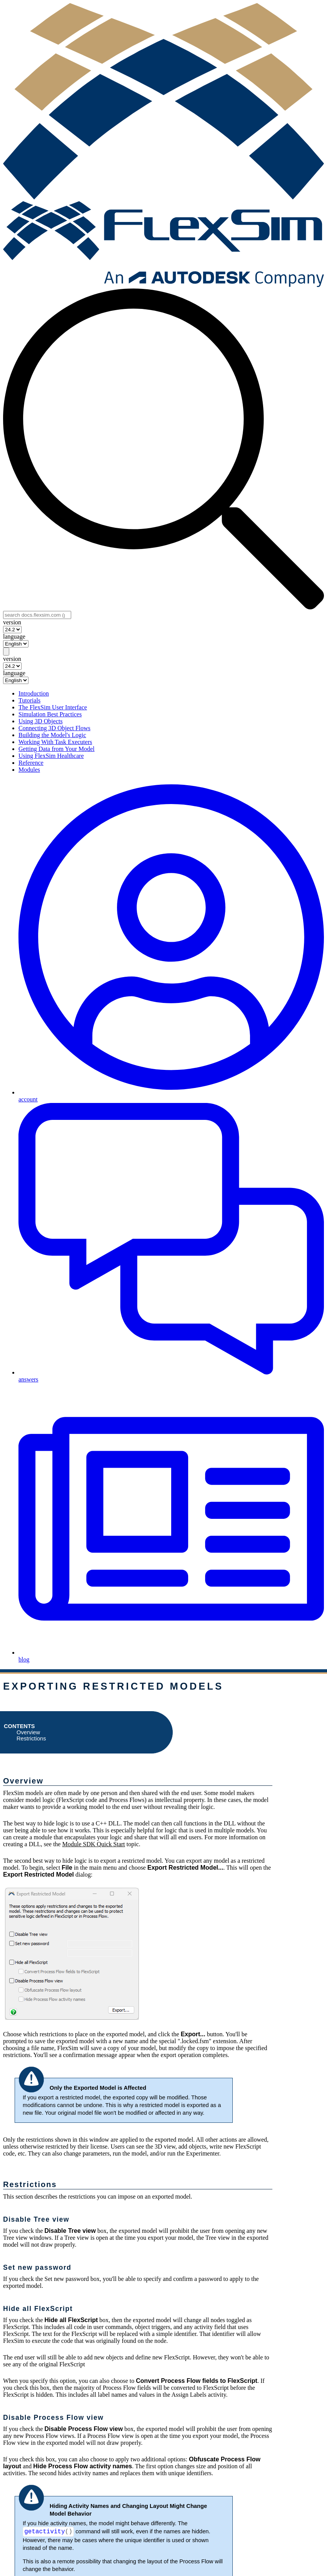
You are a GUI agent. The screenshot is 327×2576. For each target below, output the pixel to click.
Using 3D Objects (40, 721)
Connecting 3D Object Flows (54, 728)
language (14, 636)
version (12, 622)
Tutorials (29, 700)
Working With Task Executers (55, 742)
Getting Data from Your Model (56, 749)
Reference (30, 762)
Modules (29, 769)
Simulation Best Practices (50, 714)
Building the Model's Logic (52, 735)
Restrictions (31, 1738)
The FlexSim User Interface (52, 707)
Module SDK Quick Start (93, 1844)
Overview (28, 1732)
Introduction (33, 693)
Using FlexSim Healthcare (51, 755)
